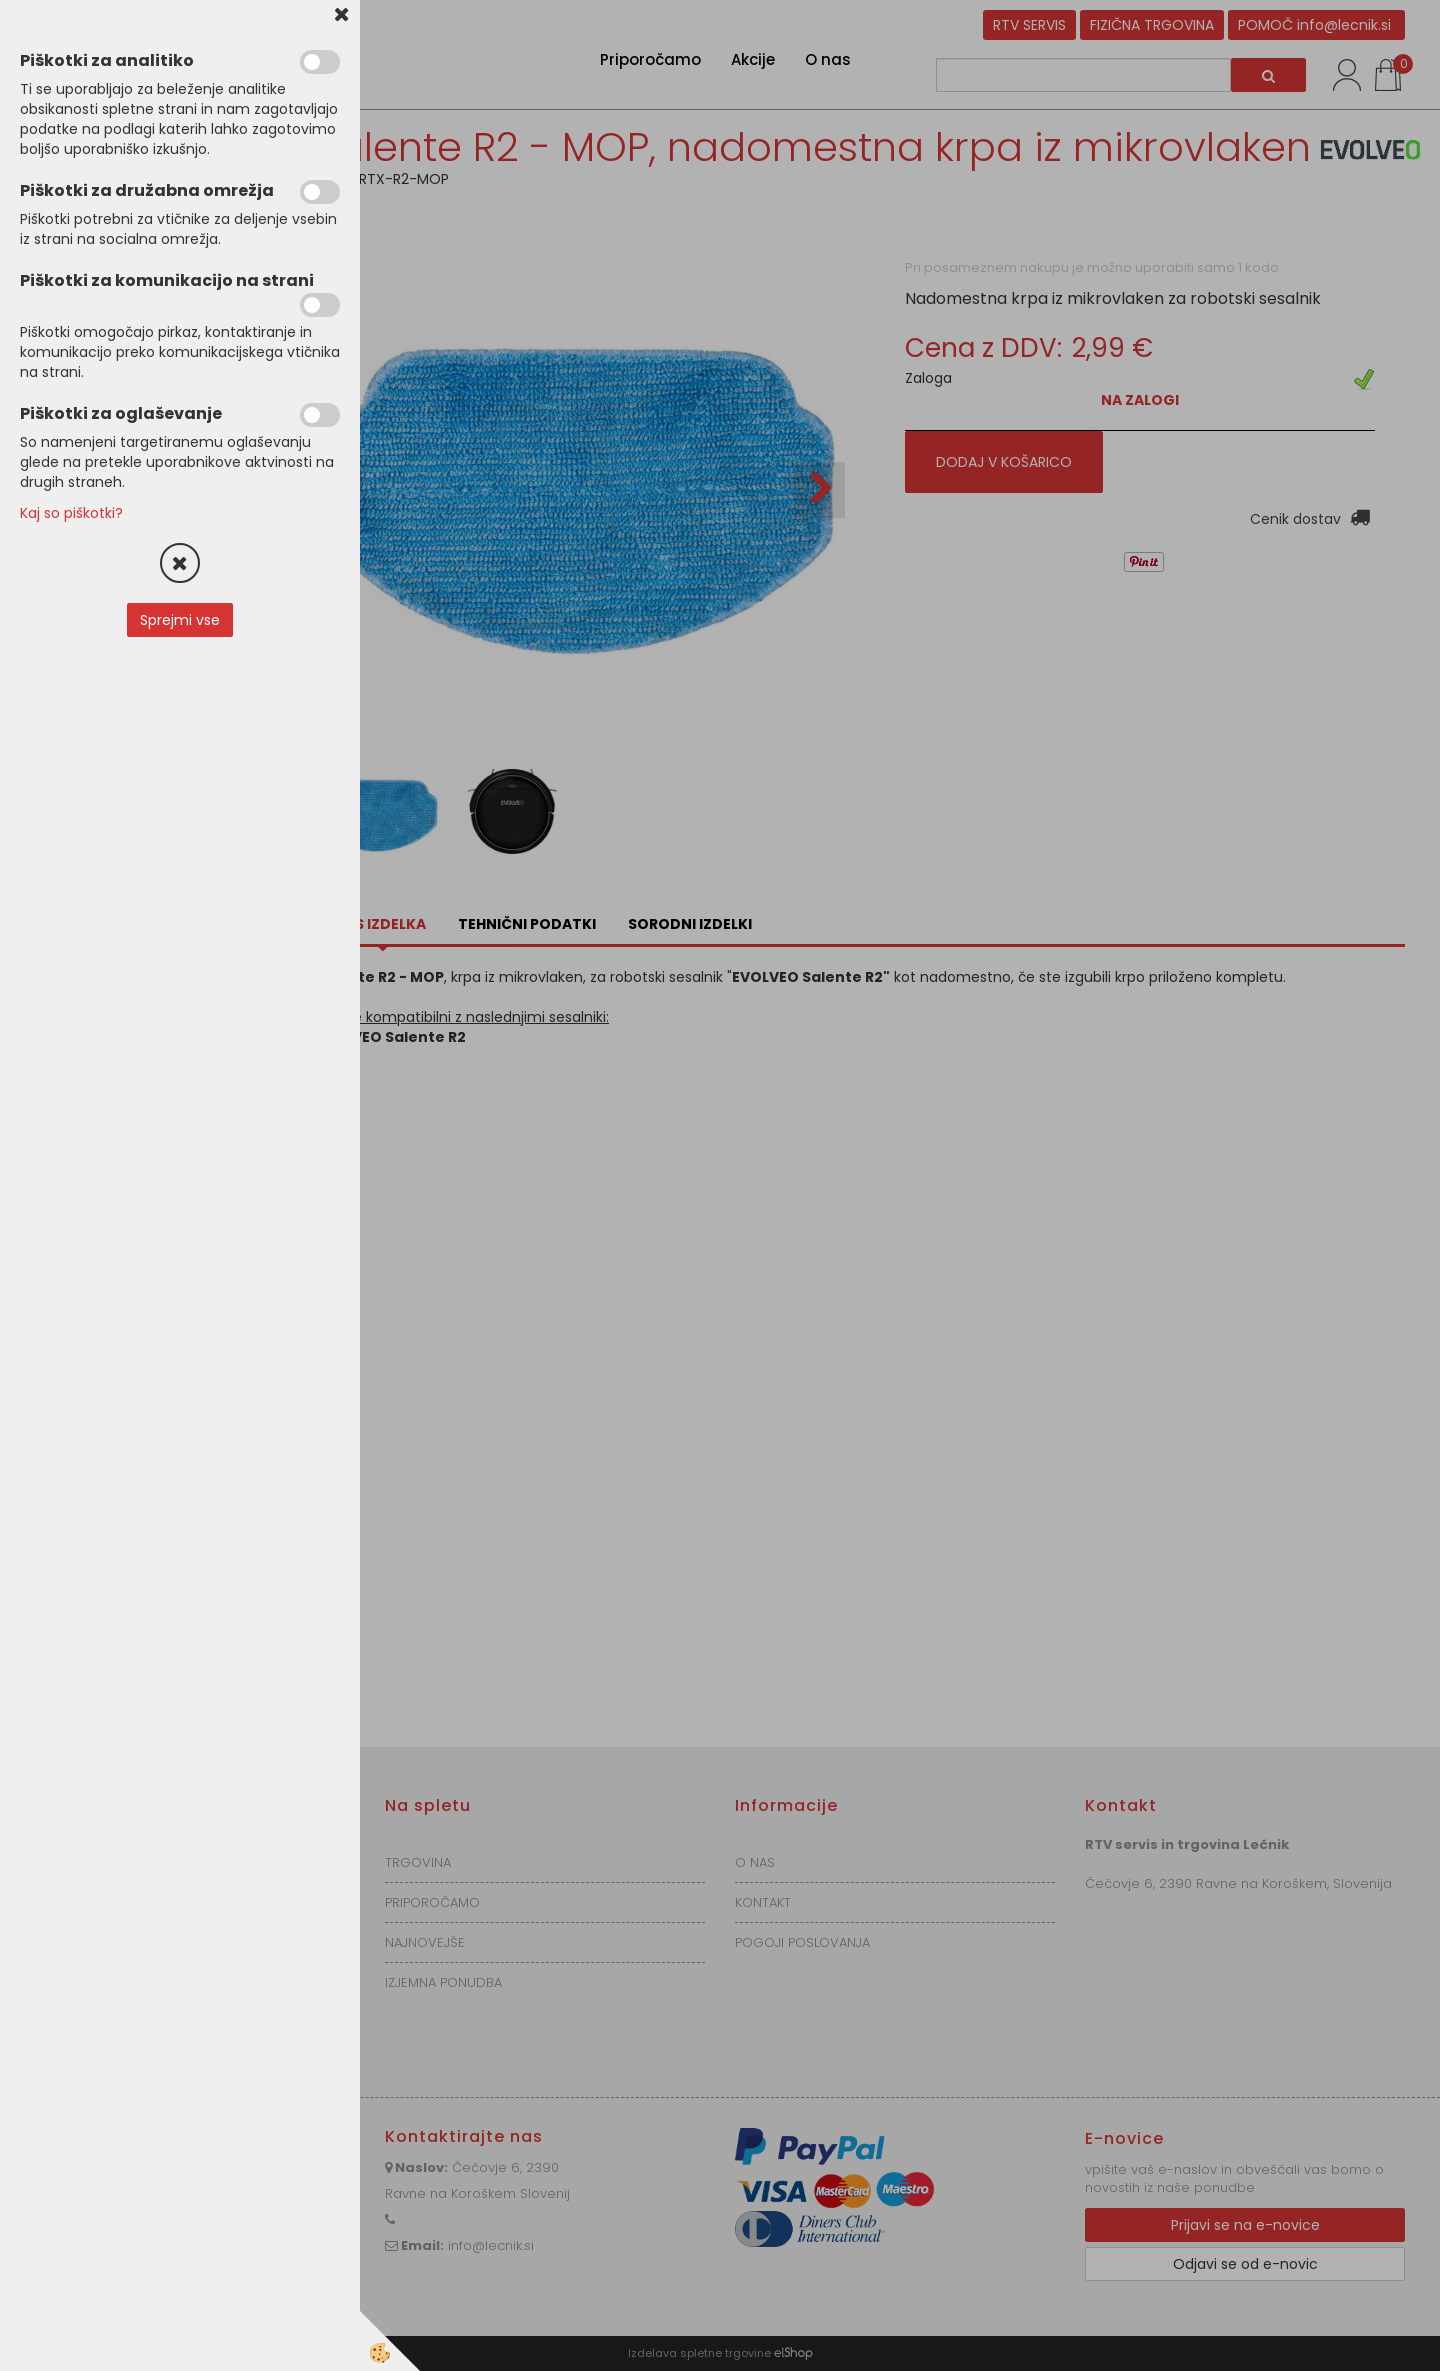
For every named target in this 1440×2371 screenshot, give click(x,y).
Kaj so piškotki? (71, 513)
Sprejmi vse (180, 620)
